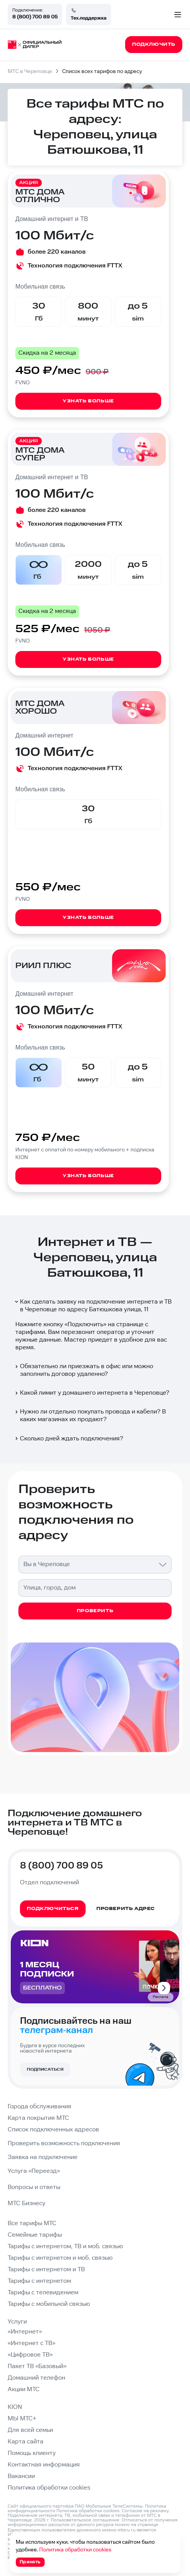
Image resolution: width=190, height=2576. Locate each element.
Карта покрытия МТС (38, 2118)
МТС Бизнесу (26, 2203)
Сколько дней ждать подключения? (68, 1438)
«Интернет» (25, 2331)
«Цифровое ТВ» (30, 2354)
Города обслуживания (39, 2106)
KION (15, 2407)
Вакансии (21, 2476)
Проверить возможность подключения (64, 2143)
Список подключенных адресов (53, 2129)
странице (147, 2525)
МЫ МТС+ (22, 2418)
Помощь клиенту (32, 2453)
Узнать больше (88, 401)
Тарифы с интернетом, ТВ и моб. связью (65, 2246)
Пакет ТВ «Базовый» (37, 2366)
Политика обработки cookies (49, 2487)
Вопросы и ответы (34, 2187)
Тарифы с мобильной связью (49, 2304)
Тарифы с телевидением (43, 2292)
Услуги (17, 2321)
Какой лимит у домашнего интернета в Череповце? (91, 1393)
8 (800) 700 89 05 (35, 17)
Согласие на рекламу (145, 2511)
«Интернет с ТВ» (31, 2343)
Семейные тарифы (35, 2235)
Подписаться (45, 2069)
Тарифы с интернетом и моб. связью (60, 2258)
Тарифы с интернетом (39, 2281)
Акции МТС (24, 2389)
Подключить (85, 1324)
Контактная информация (44, 2464)
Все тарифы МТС (32, 2223)
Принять (30, 2562)
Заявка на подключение (43, 2157)
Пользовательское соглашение (85, 2520)
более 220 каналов (57, 252)
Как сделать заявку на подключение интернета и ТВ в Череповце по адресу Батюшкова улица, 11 (92, 1305)
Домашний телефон (36, 2378)
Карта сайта (25, 2441)
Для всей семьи (30, 2430)
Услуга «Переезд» (34, 2171)
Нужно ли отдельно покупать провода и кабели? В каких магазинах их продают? (89, 1415)
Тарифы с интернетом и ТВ (46, 2269)
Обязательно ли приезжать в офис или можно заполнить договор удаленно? (83, 1370)
